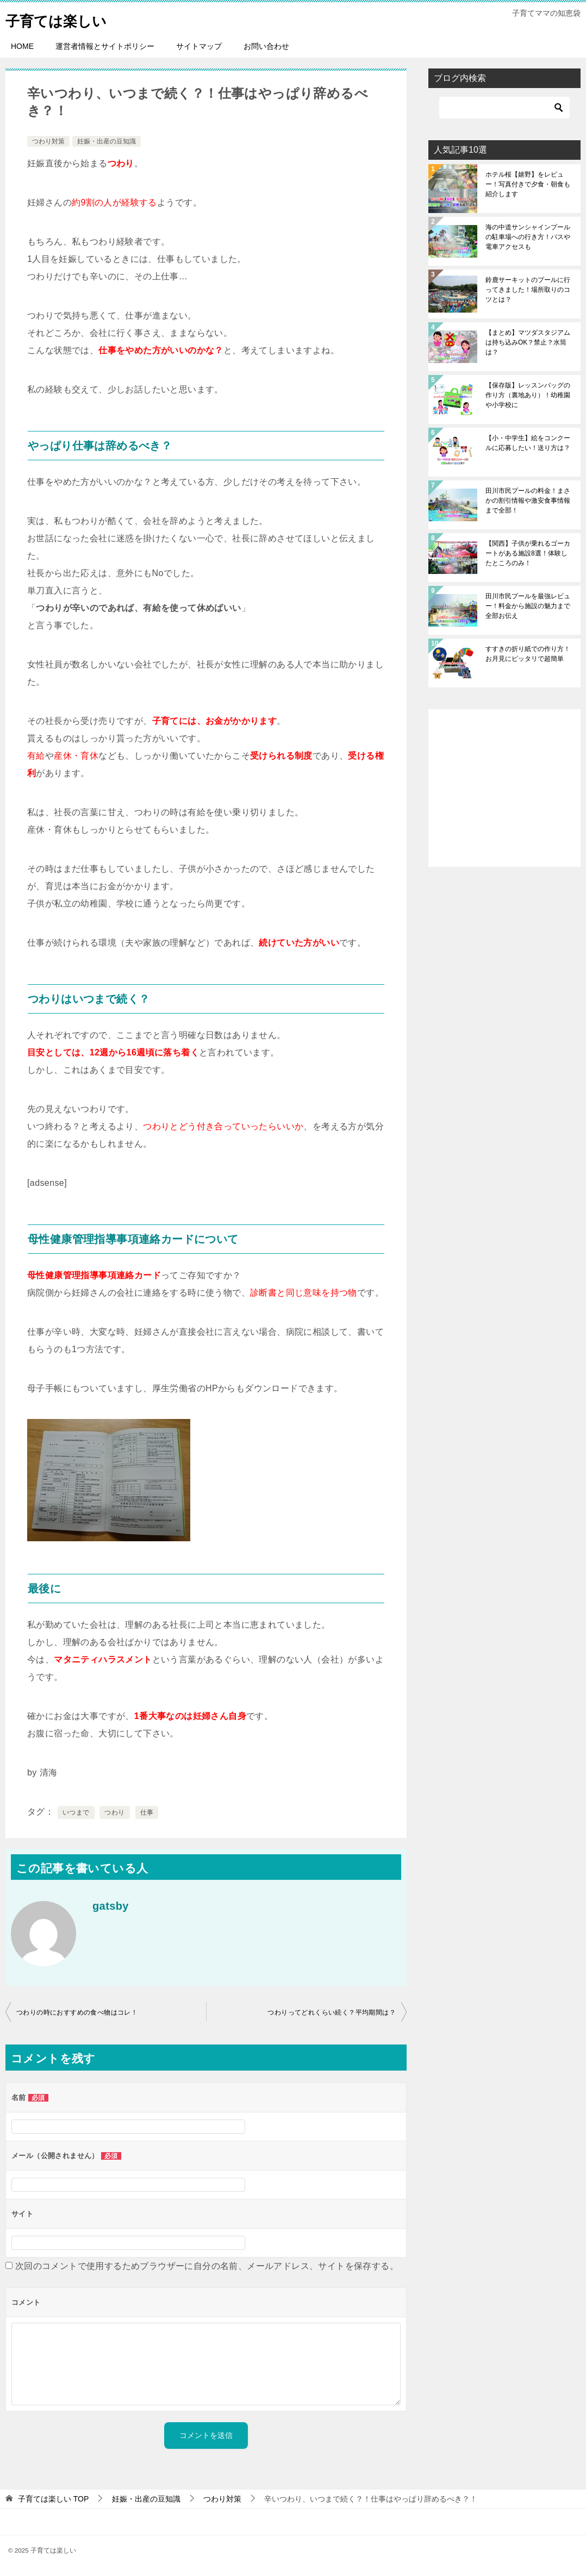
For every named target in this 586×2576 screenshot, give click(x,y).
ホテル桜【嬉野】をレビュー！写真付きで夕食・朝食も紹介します (527, 184)
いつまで (76, 1812)
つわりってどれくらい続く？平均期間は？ (331, 2012)
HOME (22, 46)
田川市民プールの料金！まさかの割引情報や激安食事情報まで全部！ (527, 500)
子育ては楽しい (63, 19)
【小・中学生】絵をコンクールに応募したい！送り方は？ (527, 443)
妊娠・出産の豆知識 (106, 141)
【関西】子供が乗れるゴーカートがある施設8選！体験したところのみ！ (527, 553)
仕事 (147, 1812)
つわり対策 (48, 141)
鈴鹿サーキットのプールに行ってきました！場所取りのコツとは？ (527, 289)
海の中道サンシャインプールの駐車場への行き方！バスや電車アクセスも (527, 237)
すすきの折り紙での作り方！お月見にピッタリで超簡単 (527, 653)
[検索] (504, 107)
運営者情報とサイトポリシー (104, 46)
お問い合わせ (266, 46)
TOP (53, 2498)
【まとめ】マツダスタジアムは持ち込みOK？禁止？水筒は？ (527, 342)
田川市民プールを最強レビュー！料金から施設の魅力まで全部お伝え (527, 606)
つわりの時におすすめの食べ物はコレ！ (77, 2012)
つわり (114, 1812)
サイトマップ (199, 46)
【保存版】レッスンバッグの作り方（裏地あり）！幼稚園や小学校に (527, 395)
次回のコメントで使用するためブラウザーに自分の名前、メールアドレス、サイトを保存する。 (206, 2266)
